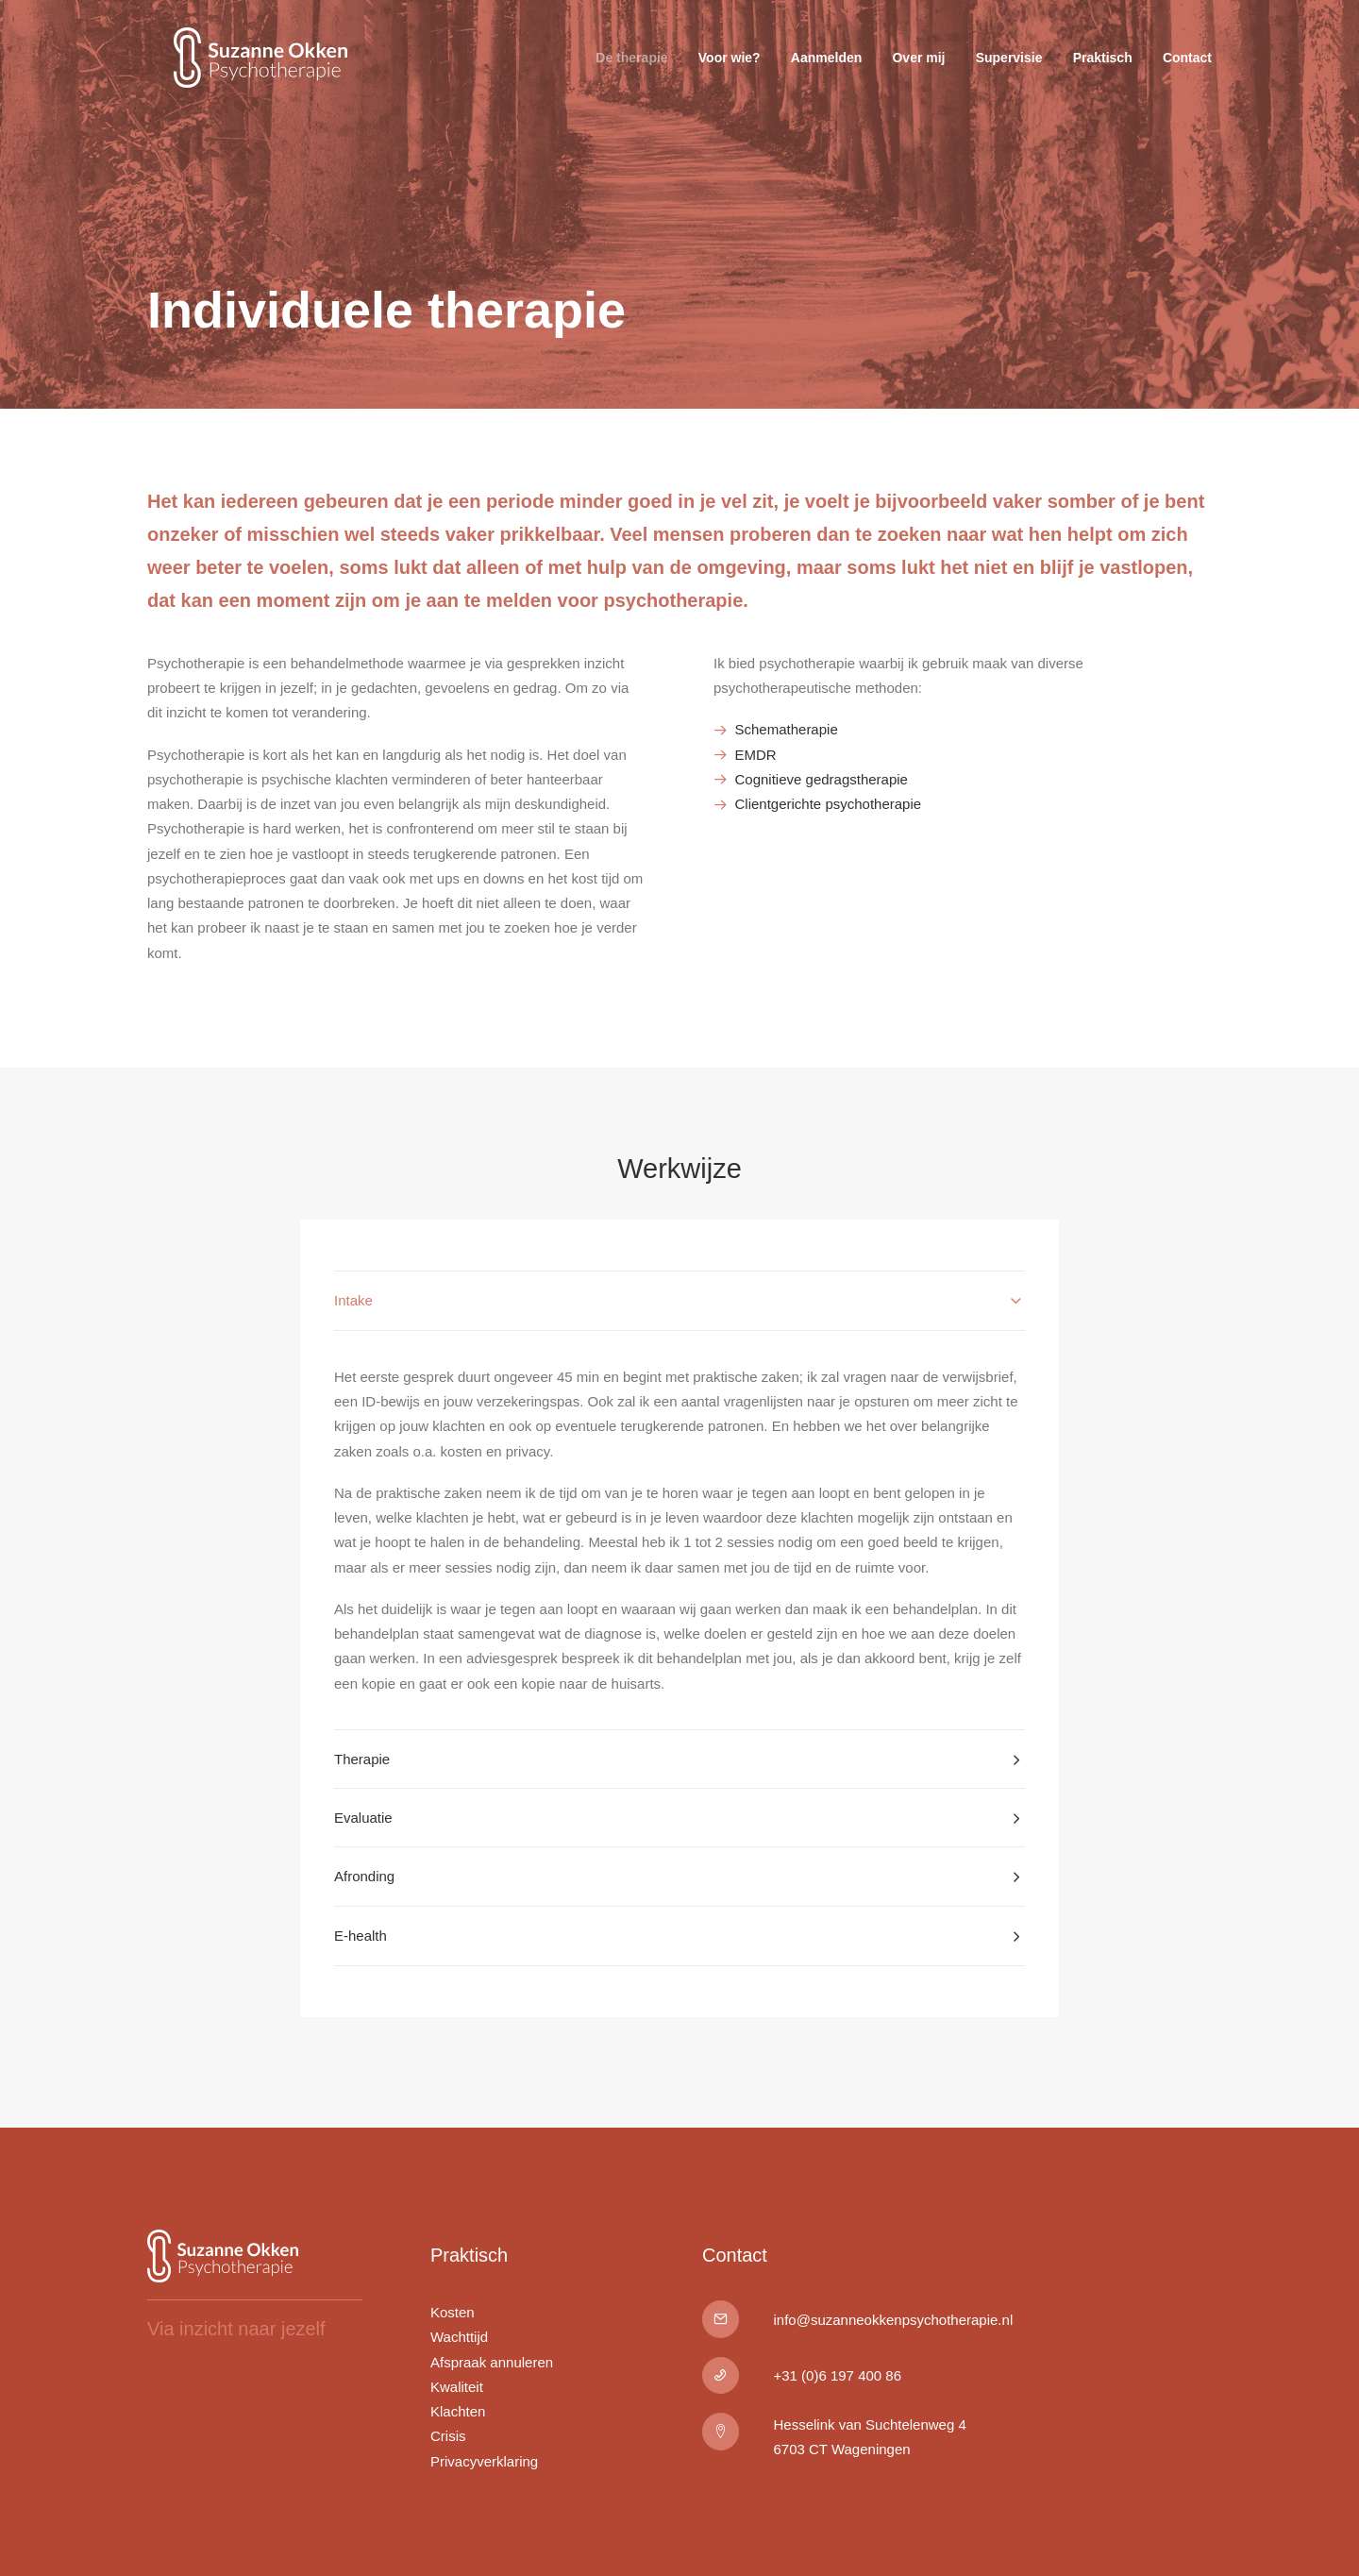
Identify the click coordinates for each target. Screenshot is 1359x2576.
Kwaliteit (456, 2387)
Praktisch (1102, 71)
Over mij (918, 71)
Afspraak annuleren (491, 2362)
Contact (1187, 71)
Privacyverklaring (484, 2461)
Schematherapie (786, 729)
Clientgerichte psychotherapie (828, 804)
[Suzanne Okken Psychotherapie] (255, 71)
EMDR (756, 755)
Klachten (457, 2411)
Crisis (448, 2437)
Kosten (452, 2312)
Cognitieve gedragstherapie (821, 779)
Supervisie (1009, 71)
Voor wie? (729, 71)
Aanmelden (826, 71)
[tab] (679, 1300)
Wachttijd (459, 2338)
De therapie (631, 71)
